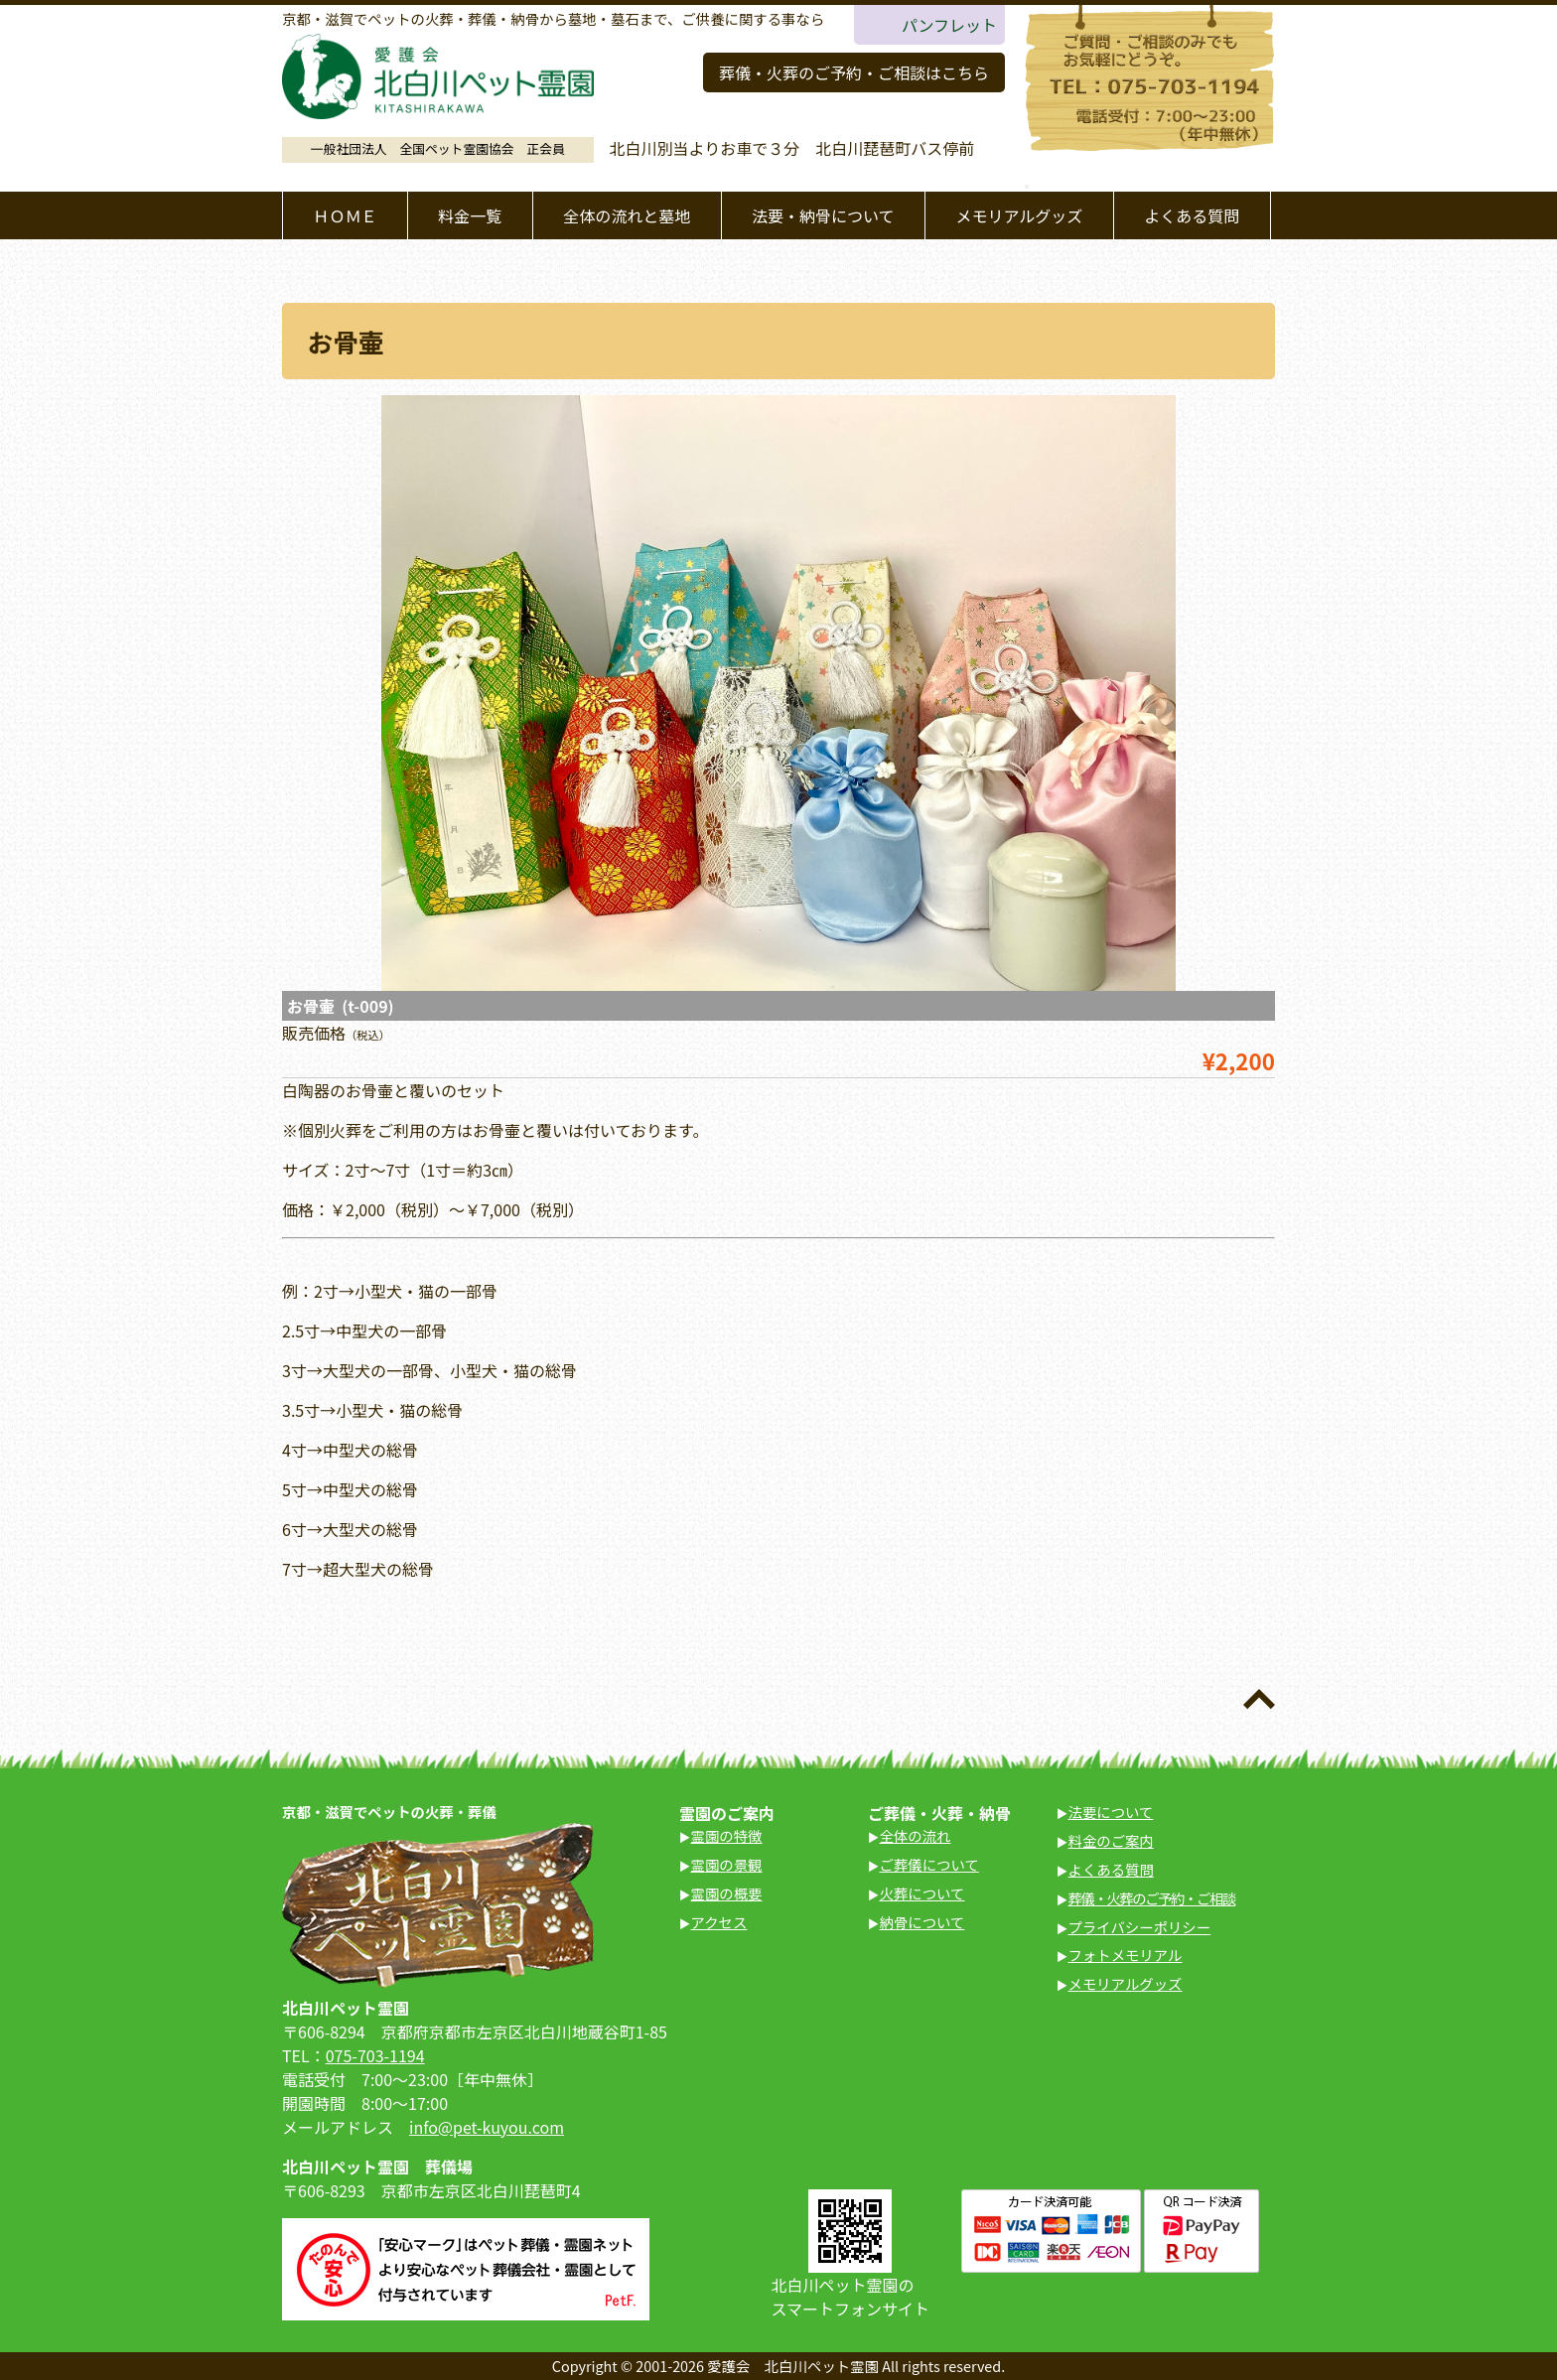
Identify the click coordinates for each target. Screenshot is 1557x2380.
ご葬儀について (929, 1864)
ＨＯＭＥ (344, 215)
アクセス (719, 1921)
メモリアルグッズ (1018, 215)
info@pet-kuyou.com (486, 2127)
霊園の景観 (727, 1864)
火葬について (922, 1893)
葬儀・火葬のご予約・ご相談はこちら (854, 72)
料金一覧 (469, 215)
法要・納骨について (823, 215)
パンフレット (949, 25)
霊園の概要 (727, 1893)
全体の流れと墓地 (626, 215)
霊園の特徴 (727, 1835)
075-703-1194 (375, 2055)
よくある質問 (1191, 215)
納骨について (922, 1921)
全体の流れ (915, 1835)
